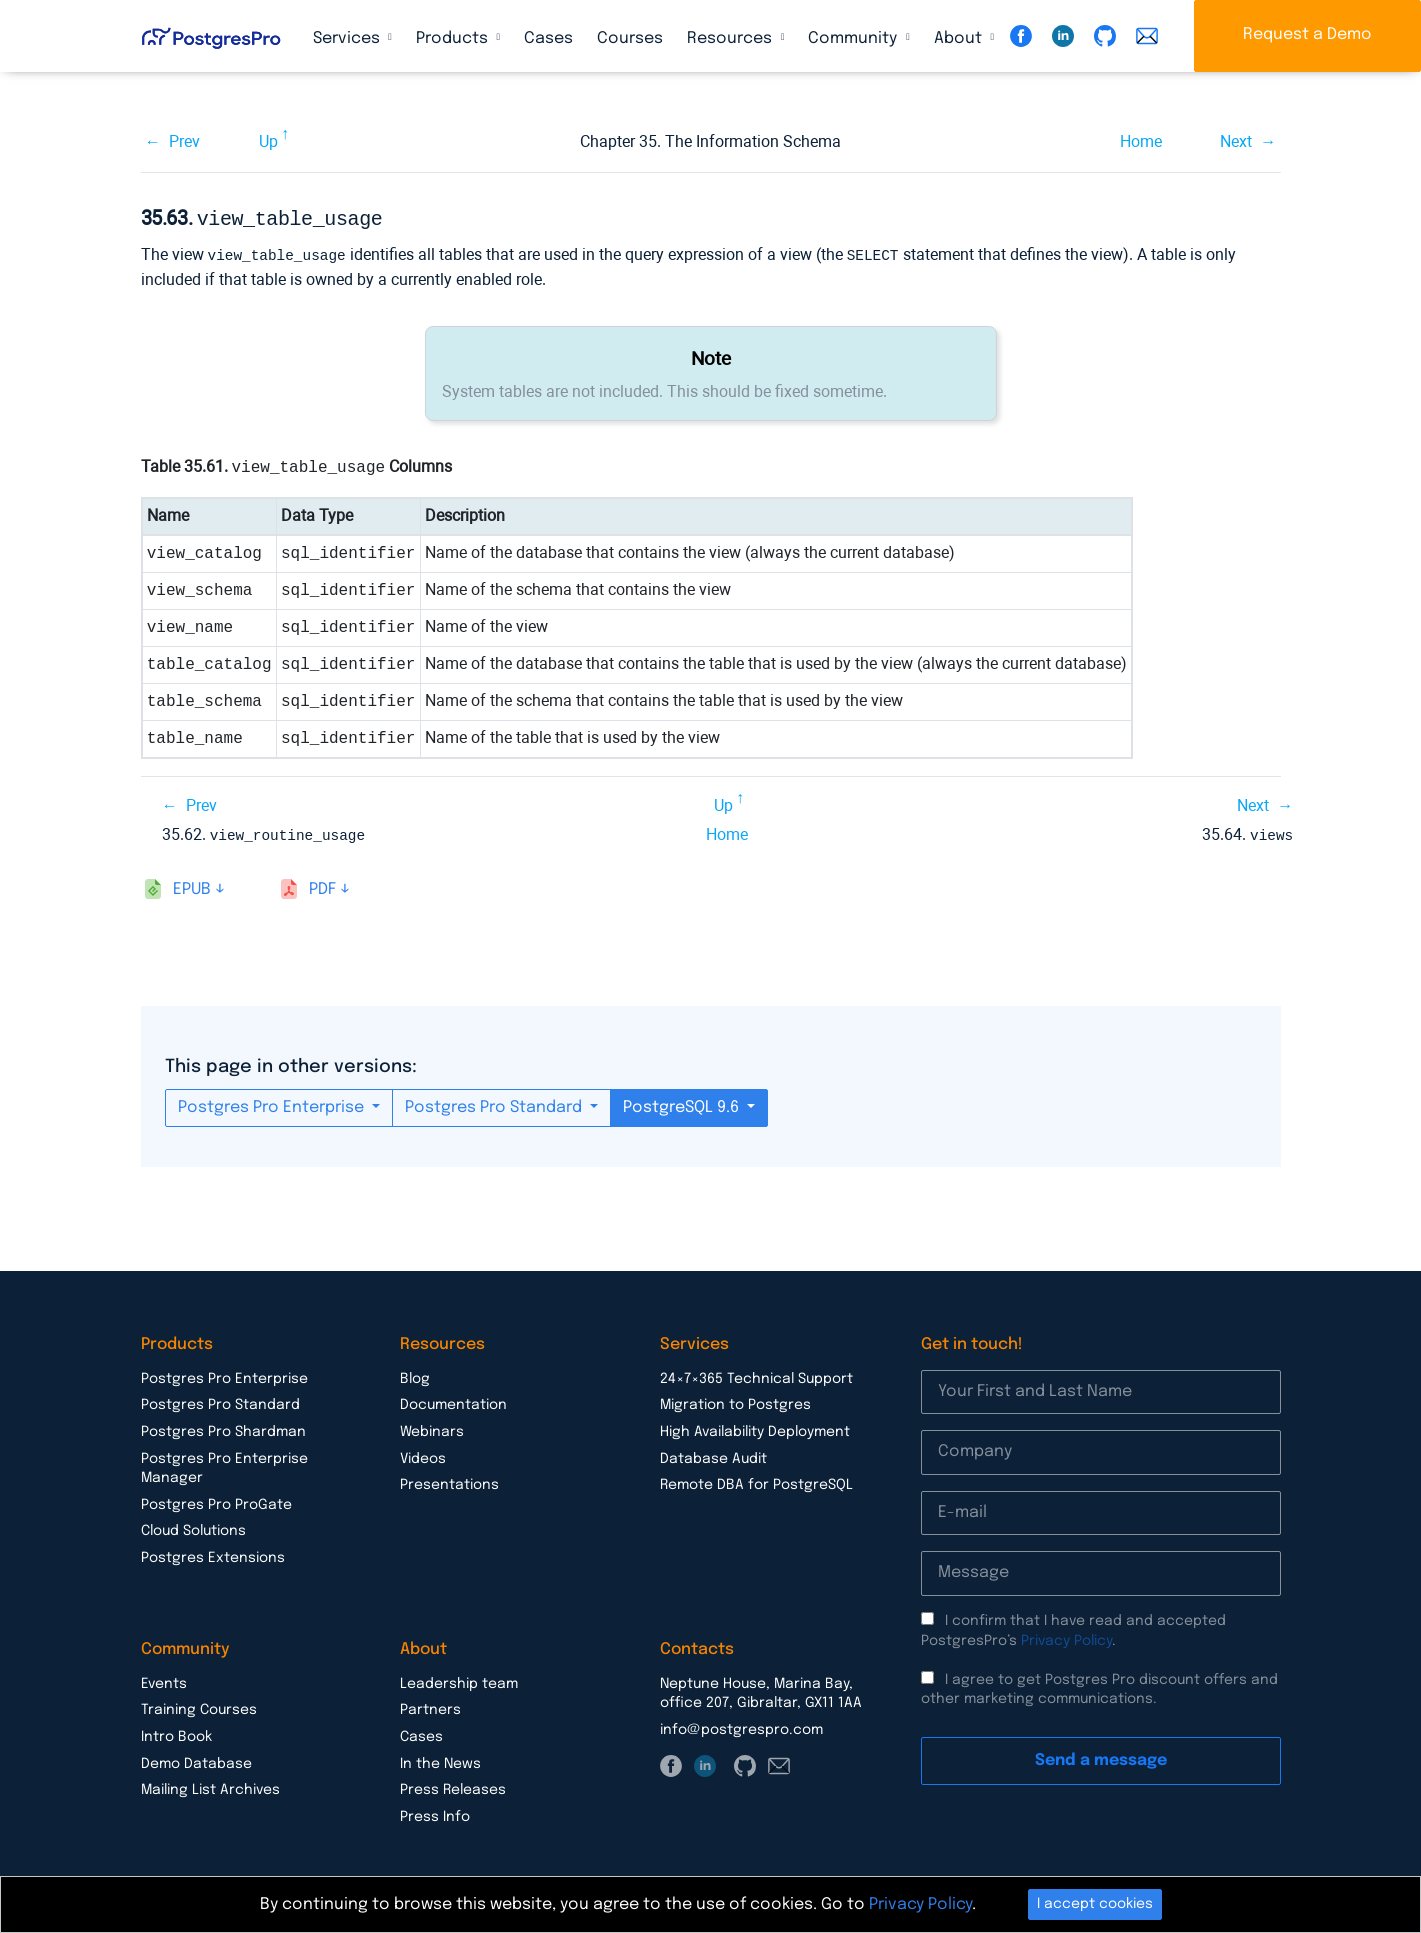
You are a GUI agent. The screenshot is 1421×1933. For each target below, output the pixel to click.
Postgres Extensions (213, 1554)
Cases (548, 38)
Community (854, 38)
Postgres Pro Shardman (223, 1428)
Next (1236, 141)
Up (268, 141)
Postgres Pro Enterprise (273, 1103)
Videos (423, 1455)
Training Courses (199, 1706)
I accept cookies (1095, 1904)
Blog (415, 1375)
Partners (430, 1706)
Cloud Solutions (193, 1527)
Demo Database (196, 1760)
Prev (184, 141)
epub (192, 885)
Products (454, 38)
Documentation (453, 1401)
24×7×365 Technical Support (756, 1375)
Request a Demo (1307, 34)
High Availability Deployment (755, 1428)
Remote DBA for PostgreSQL (756, 1481)
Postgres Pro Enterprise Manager (224, 1465)
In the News (440, 1760)
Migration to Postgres (735, 1401)
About (960, 38)
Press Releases (453, 1786)
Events (164, 1680)
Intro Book (176, 1733)
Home (1141, 141)
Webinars (432, 1428)
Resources (731, 38)
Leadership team (459, 1680)
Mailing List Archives (210, 1786)
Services (348, 38)
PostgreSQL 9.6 (683, 1103)
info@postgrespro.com (741, 1726)
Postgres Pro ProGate (216, 1501)
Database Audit (713, 1455)
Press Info (435, 1813)
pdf (322, 885)
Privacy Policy (1066, 1637)
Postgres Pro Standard (495, 1103)
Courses (630, 38)
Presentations (449, 1481)
